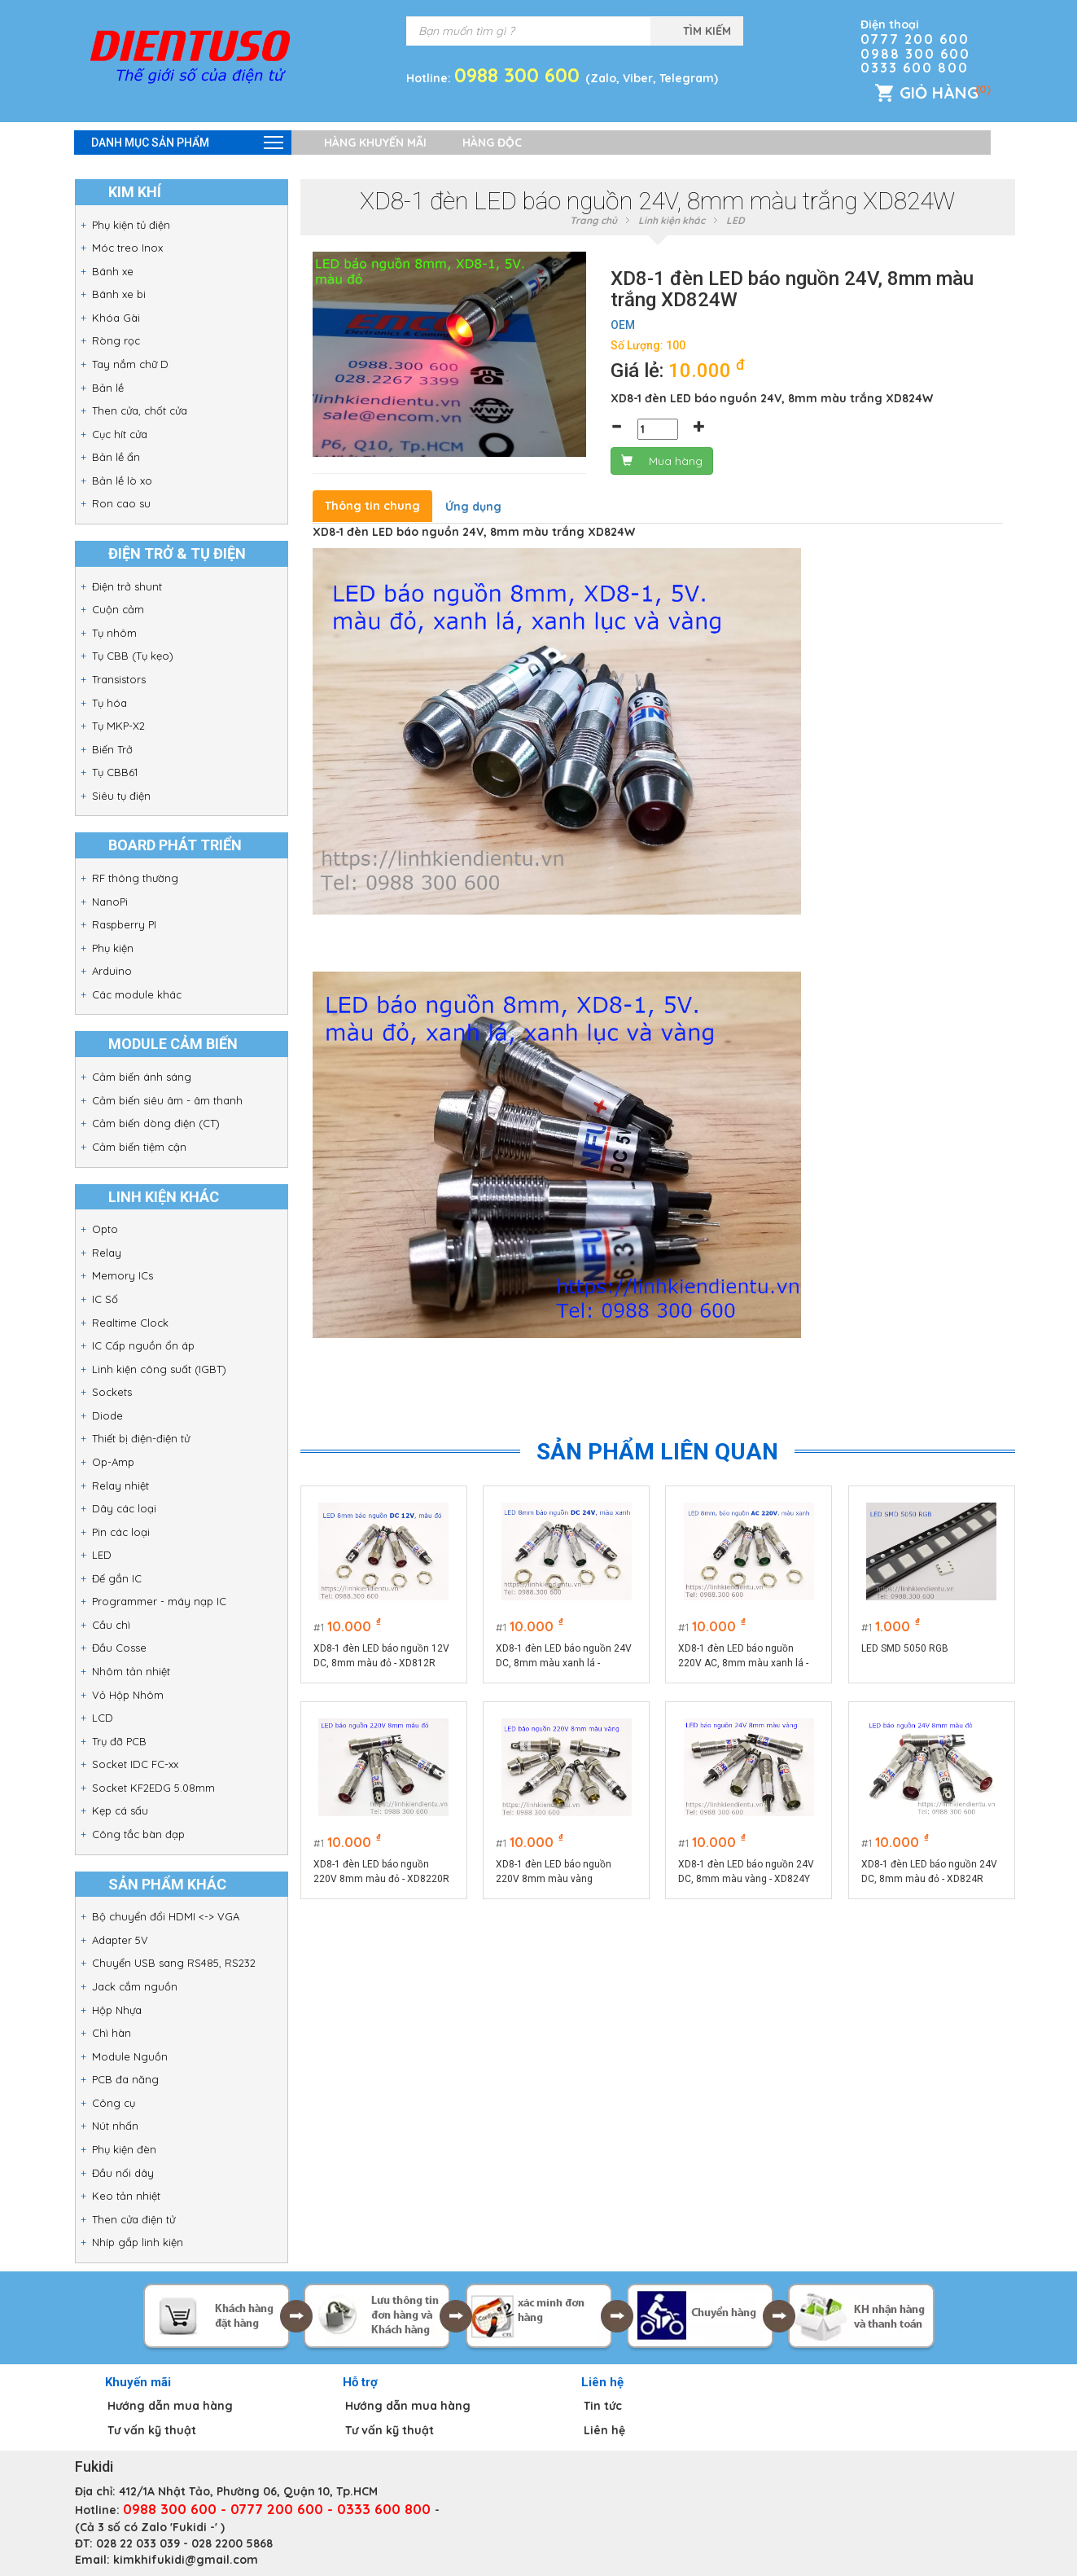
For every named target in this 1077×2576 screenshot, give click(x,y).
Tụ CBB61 (115, 772)
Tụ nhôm (114, 632)
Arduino (112, 970)
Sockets (112, 1391)
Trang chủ (593, 220)
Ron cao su (121, 503)
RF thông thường (135, 877)
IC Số (105, 1299)
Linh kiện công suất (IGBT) (159, 1369)
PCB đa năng (125, 2079)
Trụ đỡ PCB (119, 1741)
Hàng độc (492, 142)
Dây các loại (124, 1508)
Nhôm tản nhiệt (131, 1671)
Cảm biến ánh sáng (141, 1076)
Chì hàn (111, 2032)
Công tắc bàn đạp (138, 1834)
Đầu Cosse (119, 1647)
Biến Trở (112, 749)
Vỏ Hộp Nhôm (128, 1694)
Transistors (119, 679)
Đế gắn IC (117, 1578)
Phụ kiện (113, 947)
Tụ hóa (109, 702)
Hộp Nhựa (117, 2009)
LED (102, 1554)
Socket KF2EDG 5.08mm (153, 1787)
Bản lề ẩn (116, 456)
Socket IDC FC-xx (135, 1764)
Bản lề (108, 387)
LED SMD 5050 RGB (904, 1648)
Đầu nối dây (123, 2172)
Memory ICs (122, 1275)
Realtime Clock (130, 1322)
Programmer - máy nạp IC (159, 1601)
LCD (102, 1717)
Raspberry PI (124, 924)
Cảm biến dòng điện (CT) (156, 1123)
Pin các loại (121, 1531)
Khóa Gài (116, 317)
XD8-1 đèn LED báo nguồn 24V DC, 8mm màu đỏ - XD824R (929, 1871)
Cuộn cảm (118, 609)
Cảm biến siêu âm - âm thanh (167, 1100)
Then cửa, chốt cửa (139, 410)
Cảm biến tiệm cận (139, 1146)
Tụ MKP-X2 (118, 725)
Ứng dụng (473, 506)
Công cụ (113, 2102)
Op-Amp (113, 1461)
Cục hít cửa (119, 434)
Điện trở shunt (127, 586)
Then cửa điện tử (133, 2219)
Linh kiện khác (671, 220)
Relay (106, 1252)
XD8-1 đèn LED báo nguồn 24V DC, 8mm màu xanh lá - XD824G (564, 1656)
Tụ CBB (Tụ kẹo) (132, 655)
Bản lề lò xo (122, 480)
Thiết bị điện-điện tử (141, 1438)
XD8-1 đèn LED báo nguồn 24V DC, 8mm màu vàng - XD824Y (747, 1871)
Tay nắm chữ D (130, 364)
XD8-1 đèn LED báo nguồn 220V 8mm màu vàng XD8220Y (553, 1872)
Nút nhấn (115, 2125)
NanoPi (110, 901)
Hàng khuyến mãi (375, 142)
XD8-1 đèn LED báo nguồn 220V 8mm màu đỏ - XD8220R (381, 1871)
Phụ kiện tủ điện (131, 224)
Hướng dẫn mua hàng (170, 2405)
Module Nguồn (130, 2056)
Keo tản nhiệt (126, 2195)
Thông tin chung (372, 505)
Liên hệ (604, 2430)
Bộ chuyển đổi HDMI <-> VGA (165, 1916)
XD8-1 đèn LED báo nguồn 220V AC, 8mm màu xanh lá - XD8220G (744, 1656)
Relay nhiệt (120, 1485)
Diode (107, 1415)
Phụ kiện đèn (124, 2149)
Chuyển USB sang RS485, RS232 (174, 1962)
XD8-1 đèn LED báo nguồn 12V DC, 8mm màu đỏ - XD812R (381, 1656)
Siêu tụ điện (121, 795)
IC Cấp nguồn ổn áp (143, 1345)
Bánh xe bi (119, 294)
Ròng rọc (116, 340)
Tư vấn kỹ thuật (151, 2430)
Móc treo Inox (127, 247)
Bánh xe (113, 271)
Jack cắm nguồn (134, 1986)
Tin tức (603, 2405)
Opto (105, 1228)
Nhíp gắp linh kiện (137, 2242)
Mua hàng (662, 461)
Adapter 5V (120, 1939)
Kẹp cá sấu (120, 1810)
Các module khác (137, 994)
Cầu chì (111, 1624)
